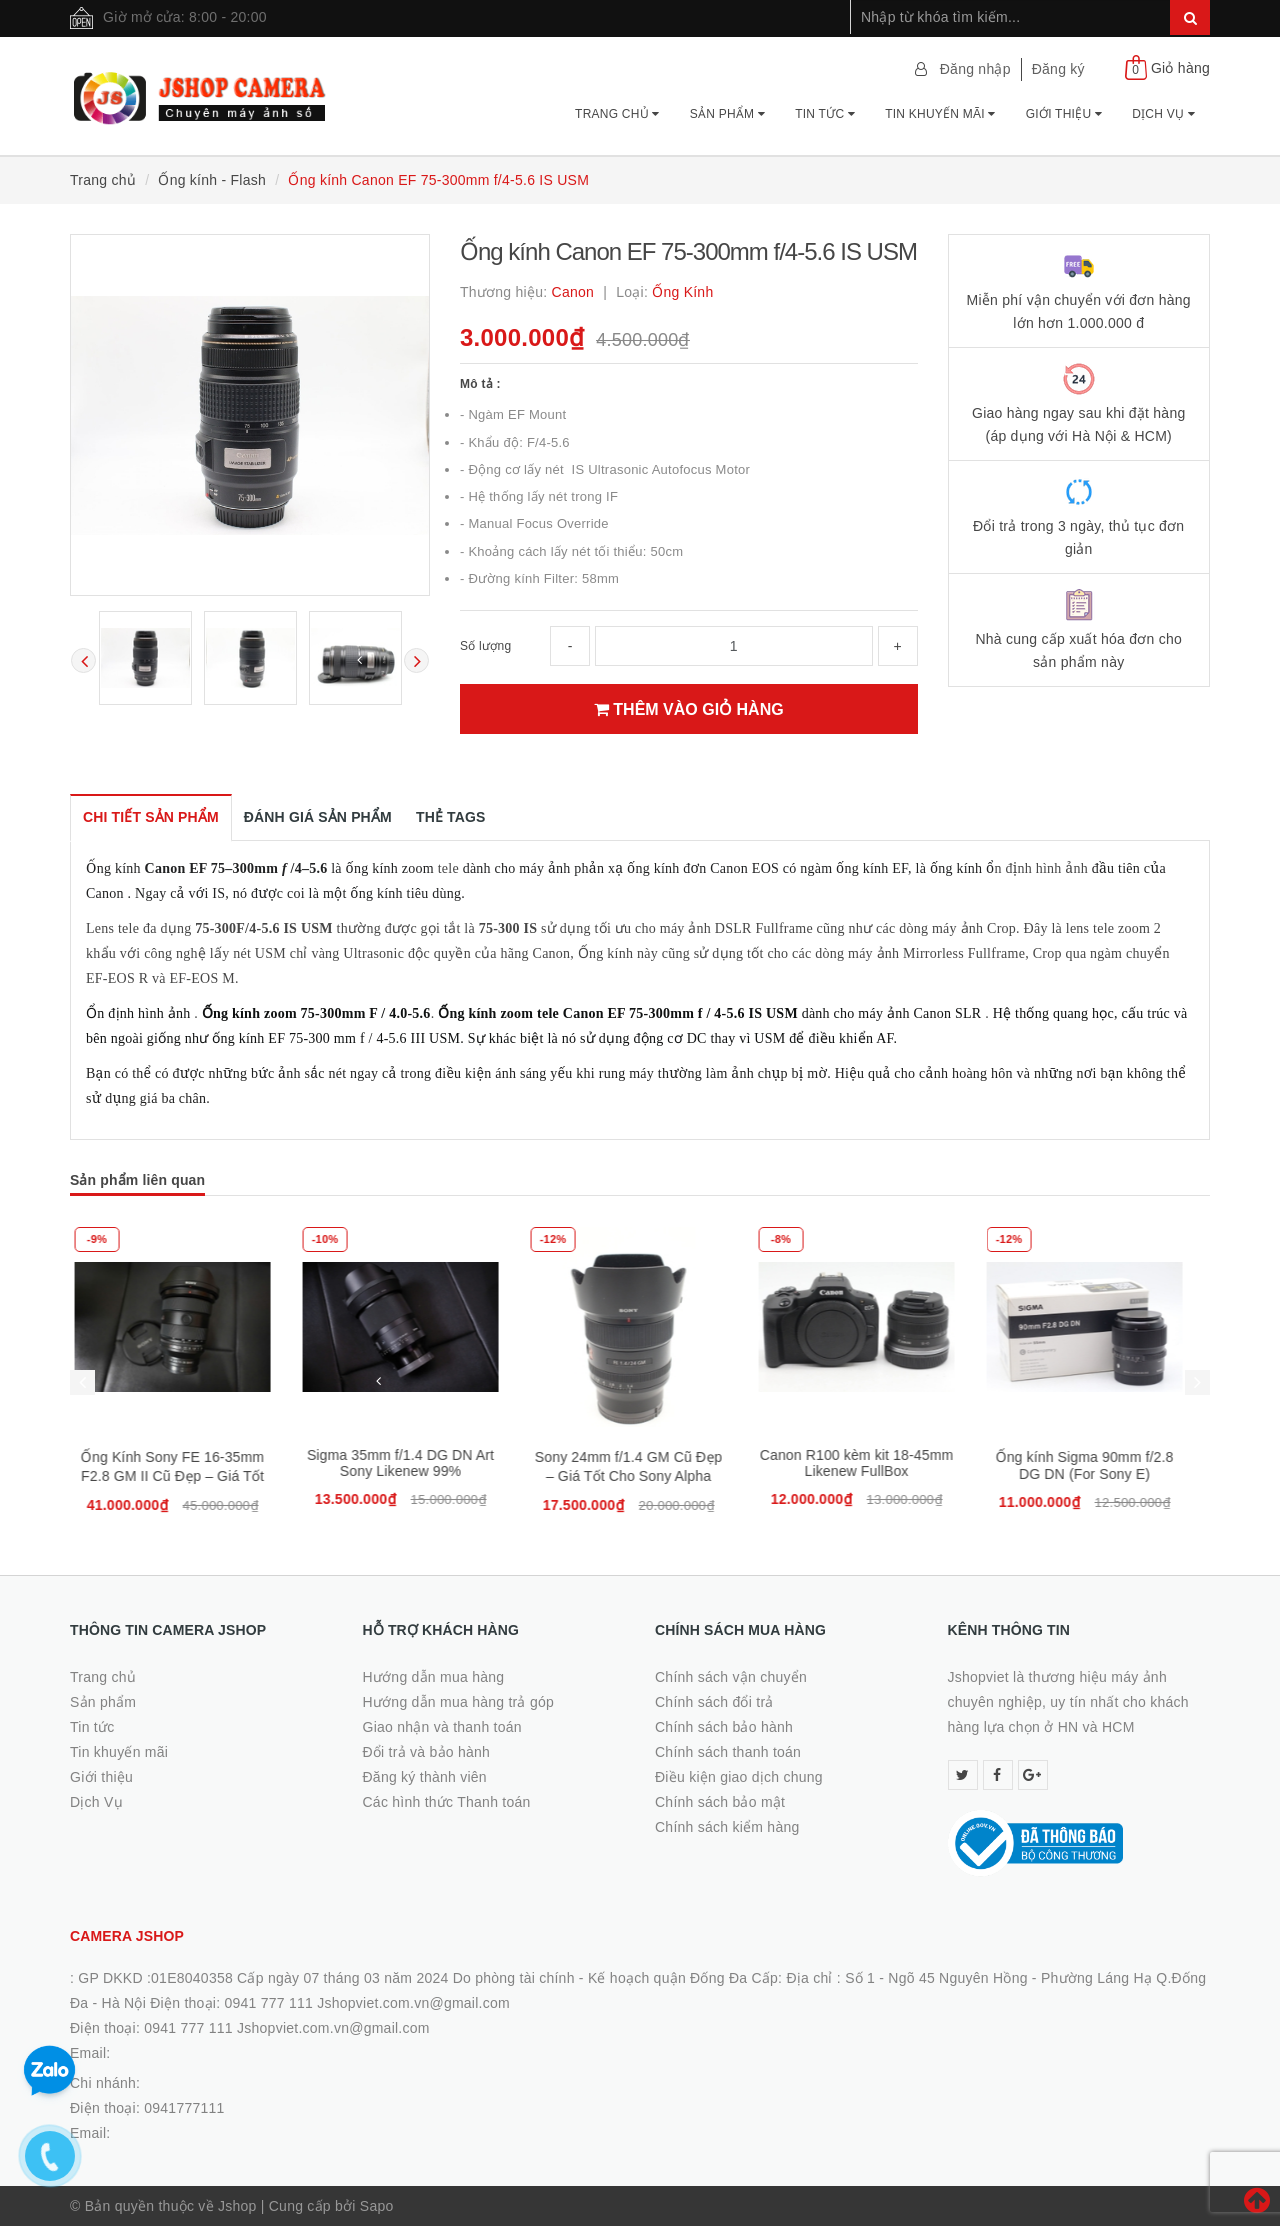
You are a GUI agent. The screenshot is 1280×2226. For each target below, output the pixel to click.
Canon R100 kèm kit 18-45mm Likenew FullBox (868, 1463)
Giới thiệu (1064, 114)
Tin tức (825, 114)
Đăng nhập (975, 69)
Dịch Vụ (1163, 114)
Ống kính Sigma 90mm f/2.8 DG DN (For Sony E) (1096, 1465)
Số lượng (485, 646)
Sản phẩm (727, 114)
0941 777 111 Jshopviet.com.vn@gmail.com (286, 2028)
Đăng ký (1058, 69)
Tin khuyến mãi (940, 114)
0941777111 (184, 2108)
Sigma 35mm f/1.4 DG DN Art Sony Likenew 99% (411, 1463)
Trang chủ (617, 114)
